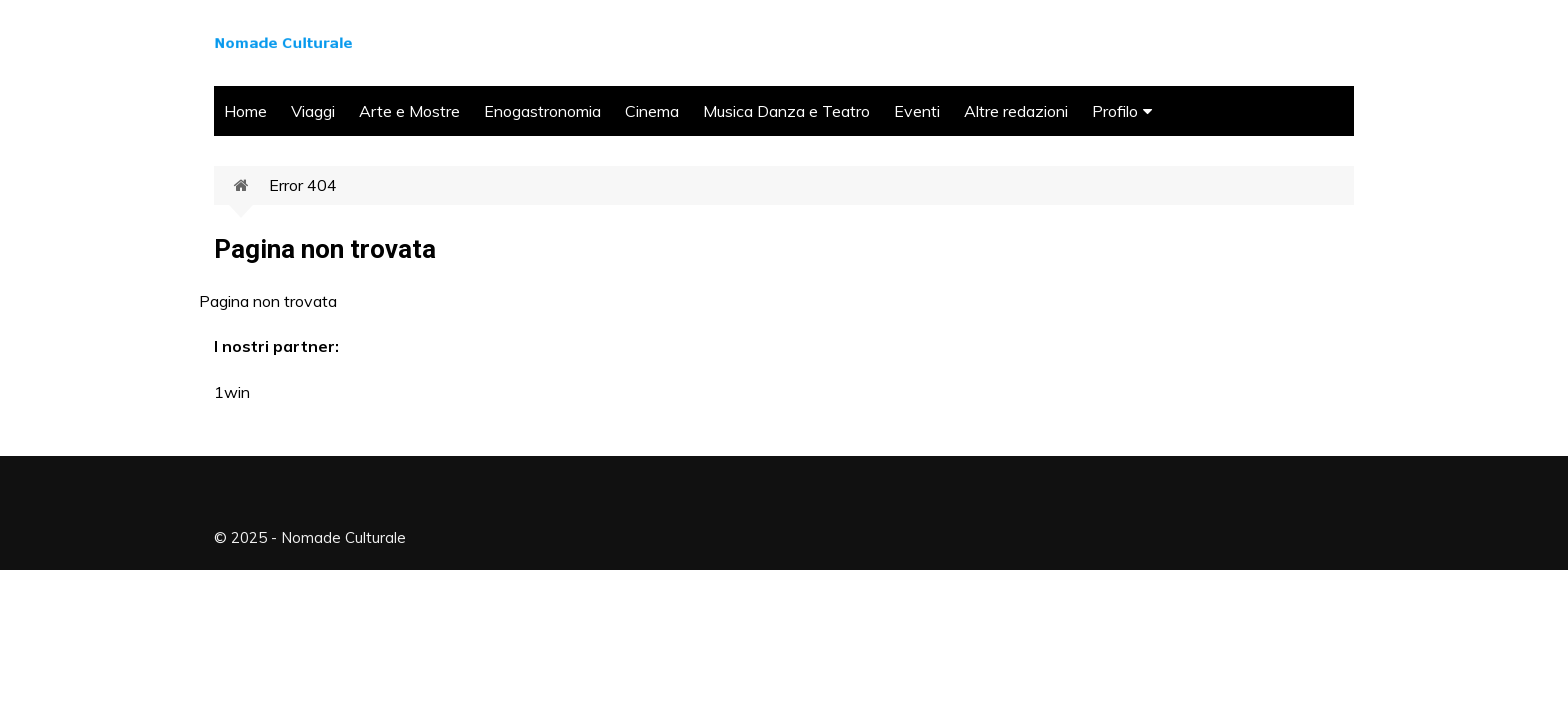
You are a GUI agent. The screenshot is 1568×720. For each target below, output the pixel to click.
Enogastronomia (542, 111)
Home (245, 111)
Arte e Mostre (409, 111)
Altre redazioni (1016, 111)
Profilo (1115, 111)
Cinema (652, 111)
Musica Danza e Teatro (786, 111)
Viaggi (313, 111)
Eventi (917, 111)
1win (232, 392)
